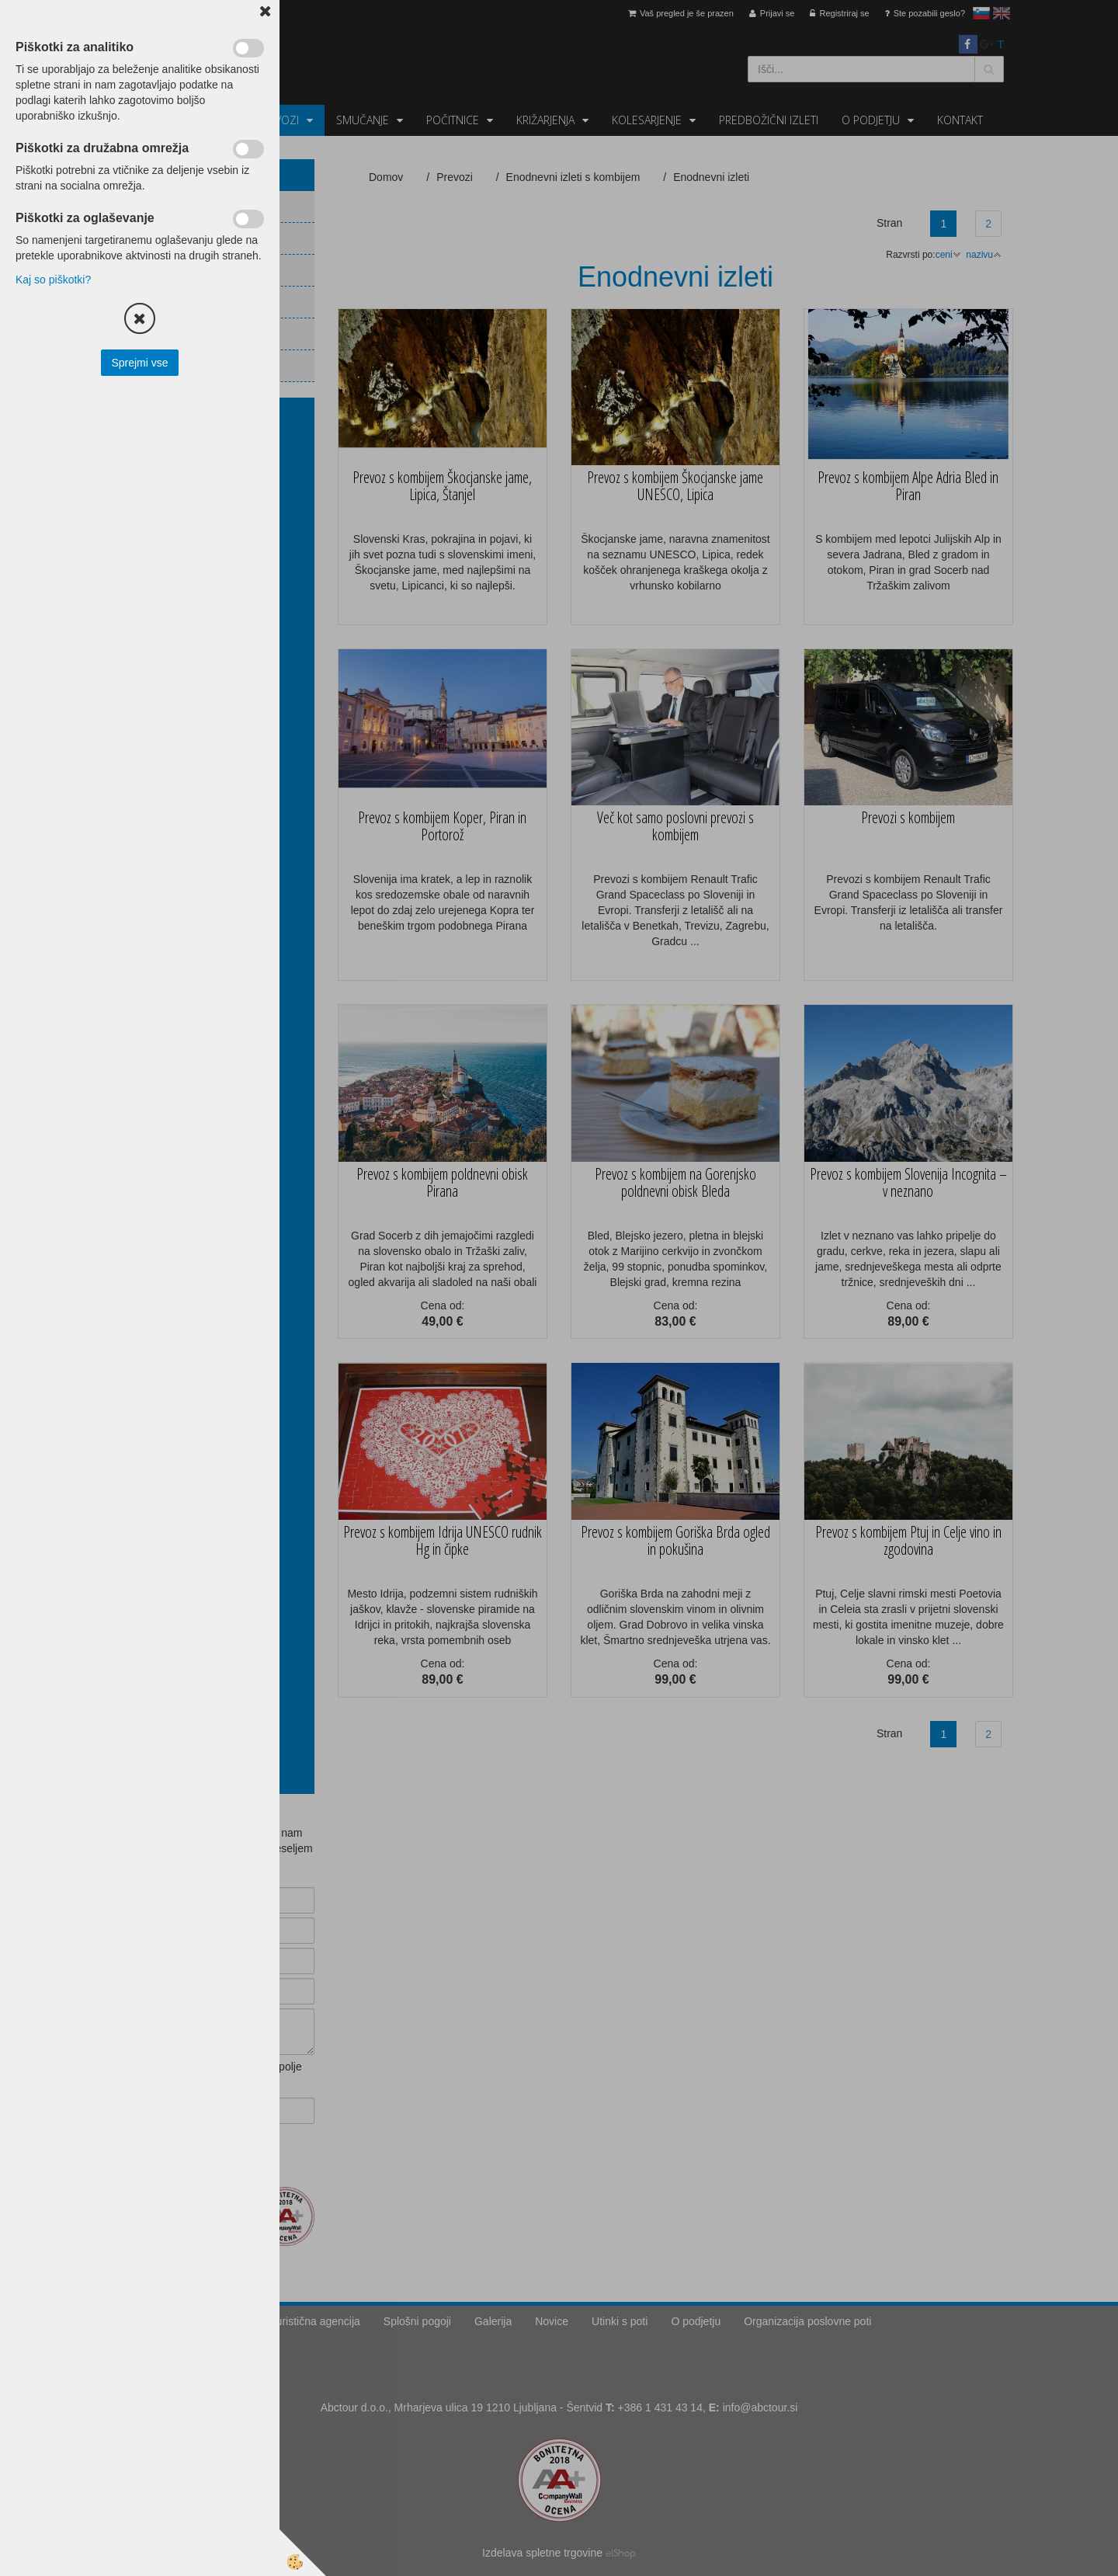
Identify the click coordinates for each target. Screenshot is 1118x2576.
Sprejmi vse (139, 362)
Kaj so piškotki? (53, 279)
